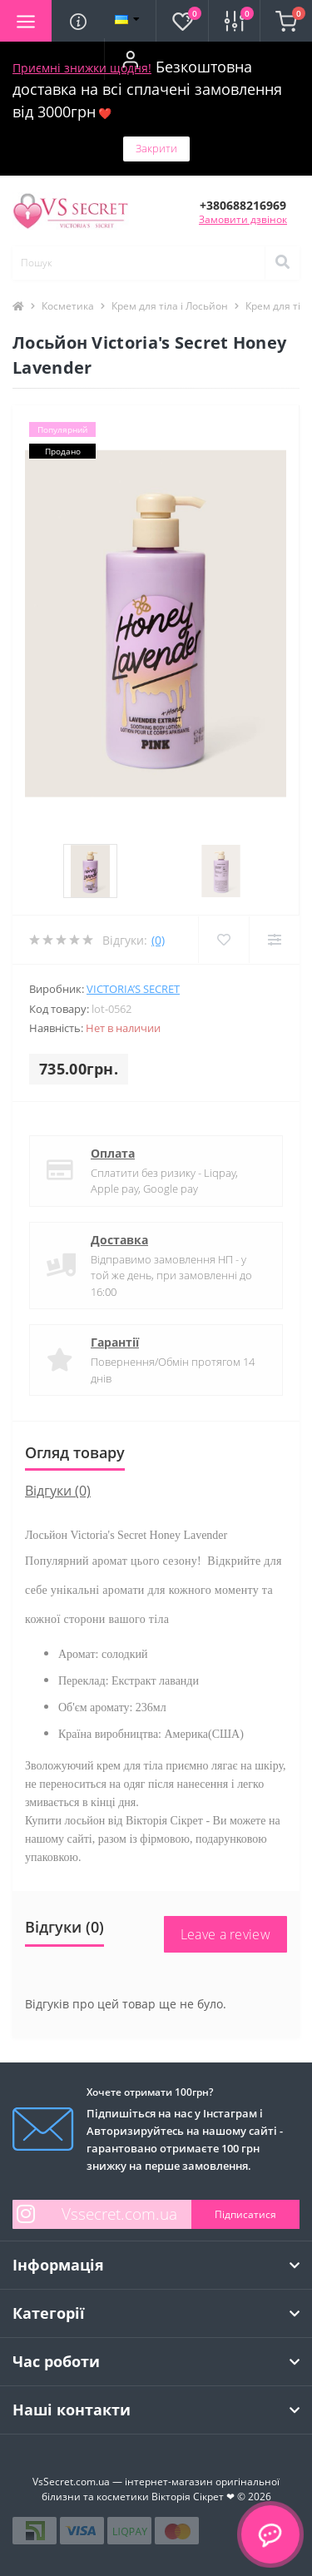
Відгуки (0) (58, 1491)
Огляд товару (75, 1452)
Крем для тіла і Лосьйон (169, 306)
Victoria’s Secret (133, 988)
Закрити (156, 148)
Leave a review (225, 1934)
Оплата (113, 1153)
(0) (158, 940)
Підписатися (245, 2214)
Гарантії (115, 1342)
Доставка (119, 1240)
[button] (130, 59)
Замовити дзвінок (243, 219)
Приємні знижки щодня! (81, 68)
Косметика (68, 306)
